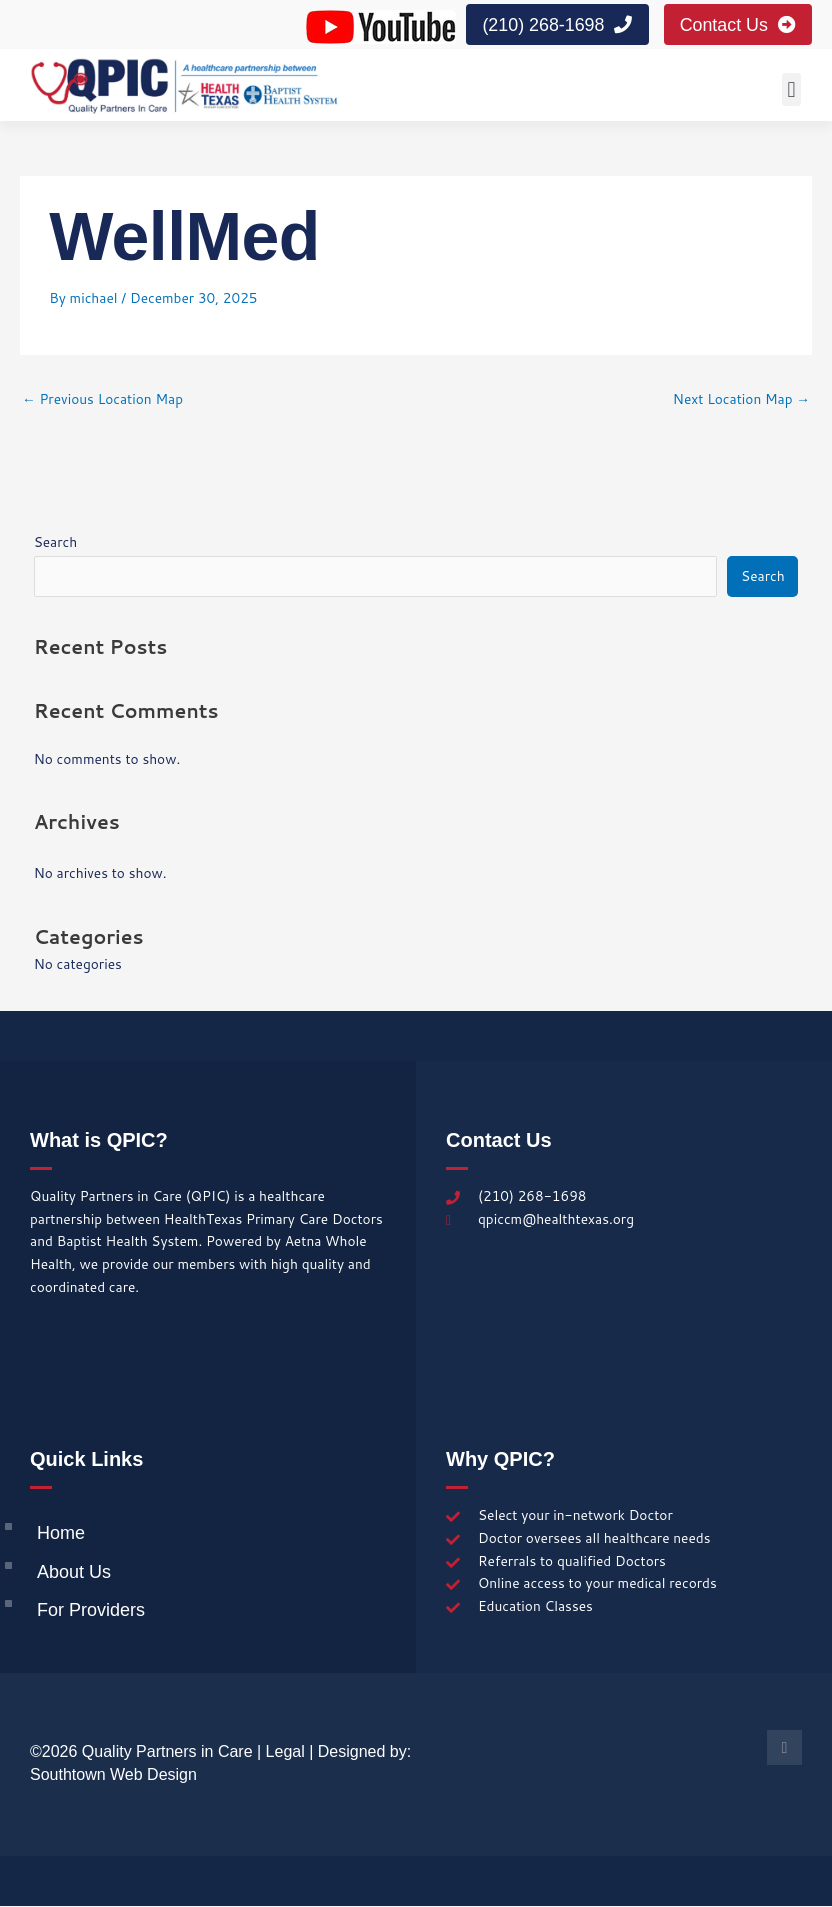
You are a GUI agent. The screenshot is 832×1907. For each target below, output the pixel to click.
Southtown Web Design (113, 1774)
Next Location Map (741, 398)
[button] (791, 90)
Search (56, 542)
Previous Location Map (102, 398)
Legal (285, 1752)
